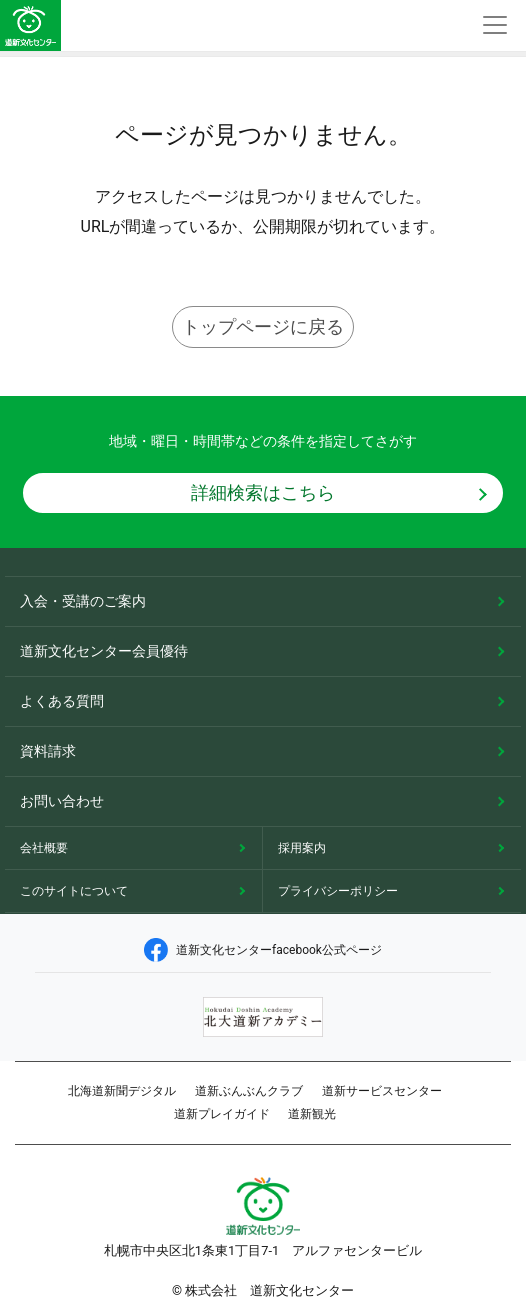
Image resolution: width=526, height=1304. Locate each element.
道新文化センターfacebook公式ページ (263, 950)
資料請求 (48, 751)
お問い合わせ (62, 801)
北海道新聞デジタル (122, 1091)
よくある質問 (62, 701)
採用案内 (302, 848)
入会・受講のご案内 (83, 601)
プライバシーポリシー (338, 891)
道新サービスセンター (382, 1091)
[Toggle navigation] (495, 26)
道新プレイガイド (222, 1114)
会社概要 (44, 848)
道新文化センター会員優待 (104, 651)
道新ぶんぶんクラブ (249, 1091)
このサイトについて (74, 891)
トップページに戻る (263, 326)
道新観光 (312, 1114)
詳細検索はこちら (263, 492)
